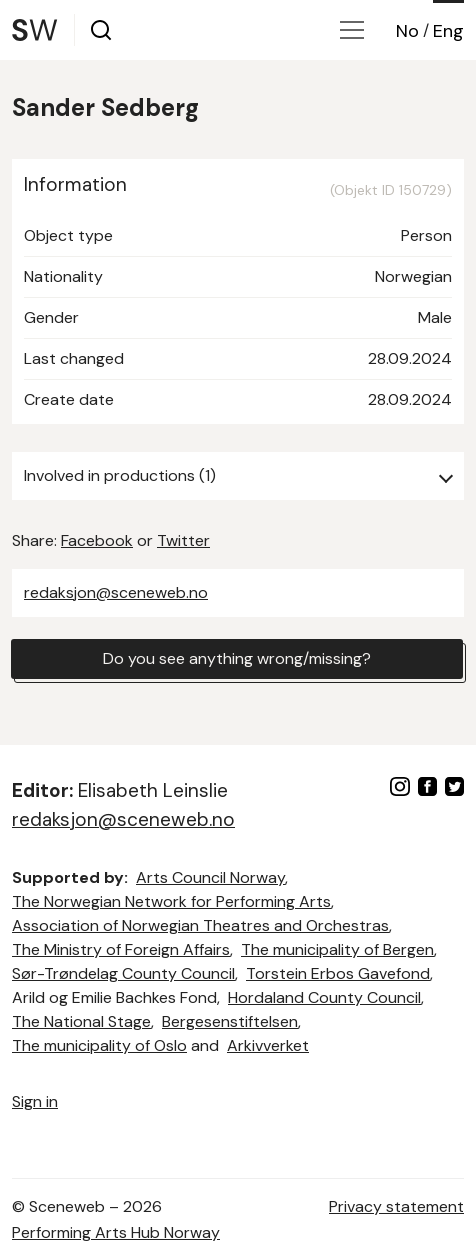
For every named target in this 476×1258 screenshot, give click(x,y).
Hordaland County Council (324, 997)
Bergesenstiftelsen (230, 1021)
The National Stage (81, 1021)
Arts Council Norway (210, 877)
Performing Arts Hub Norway (116, 1232)
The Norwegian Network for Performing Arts (171, 901)
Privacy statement (396, 1206)
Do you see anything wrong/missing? (237, 658)
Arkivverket (268, 1045)
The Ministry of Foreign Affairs (121, 949)
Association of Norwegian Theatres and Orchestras (200, 925)
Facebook (97, 540)
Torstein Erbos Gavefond (338, 973)
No (407, 31)
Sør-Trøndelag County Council (123, 973)
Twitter (183, 540)
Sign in (35, 1101)
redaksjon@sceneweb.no (116, 592)
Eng (448, 31)
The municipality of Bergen (337, 949)
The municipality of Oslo (99, 1045)
